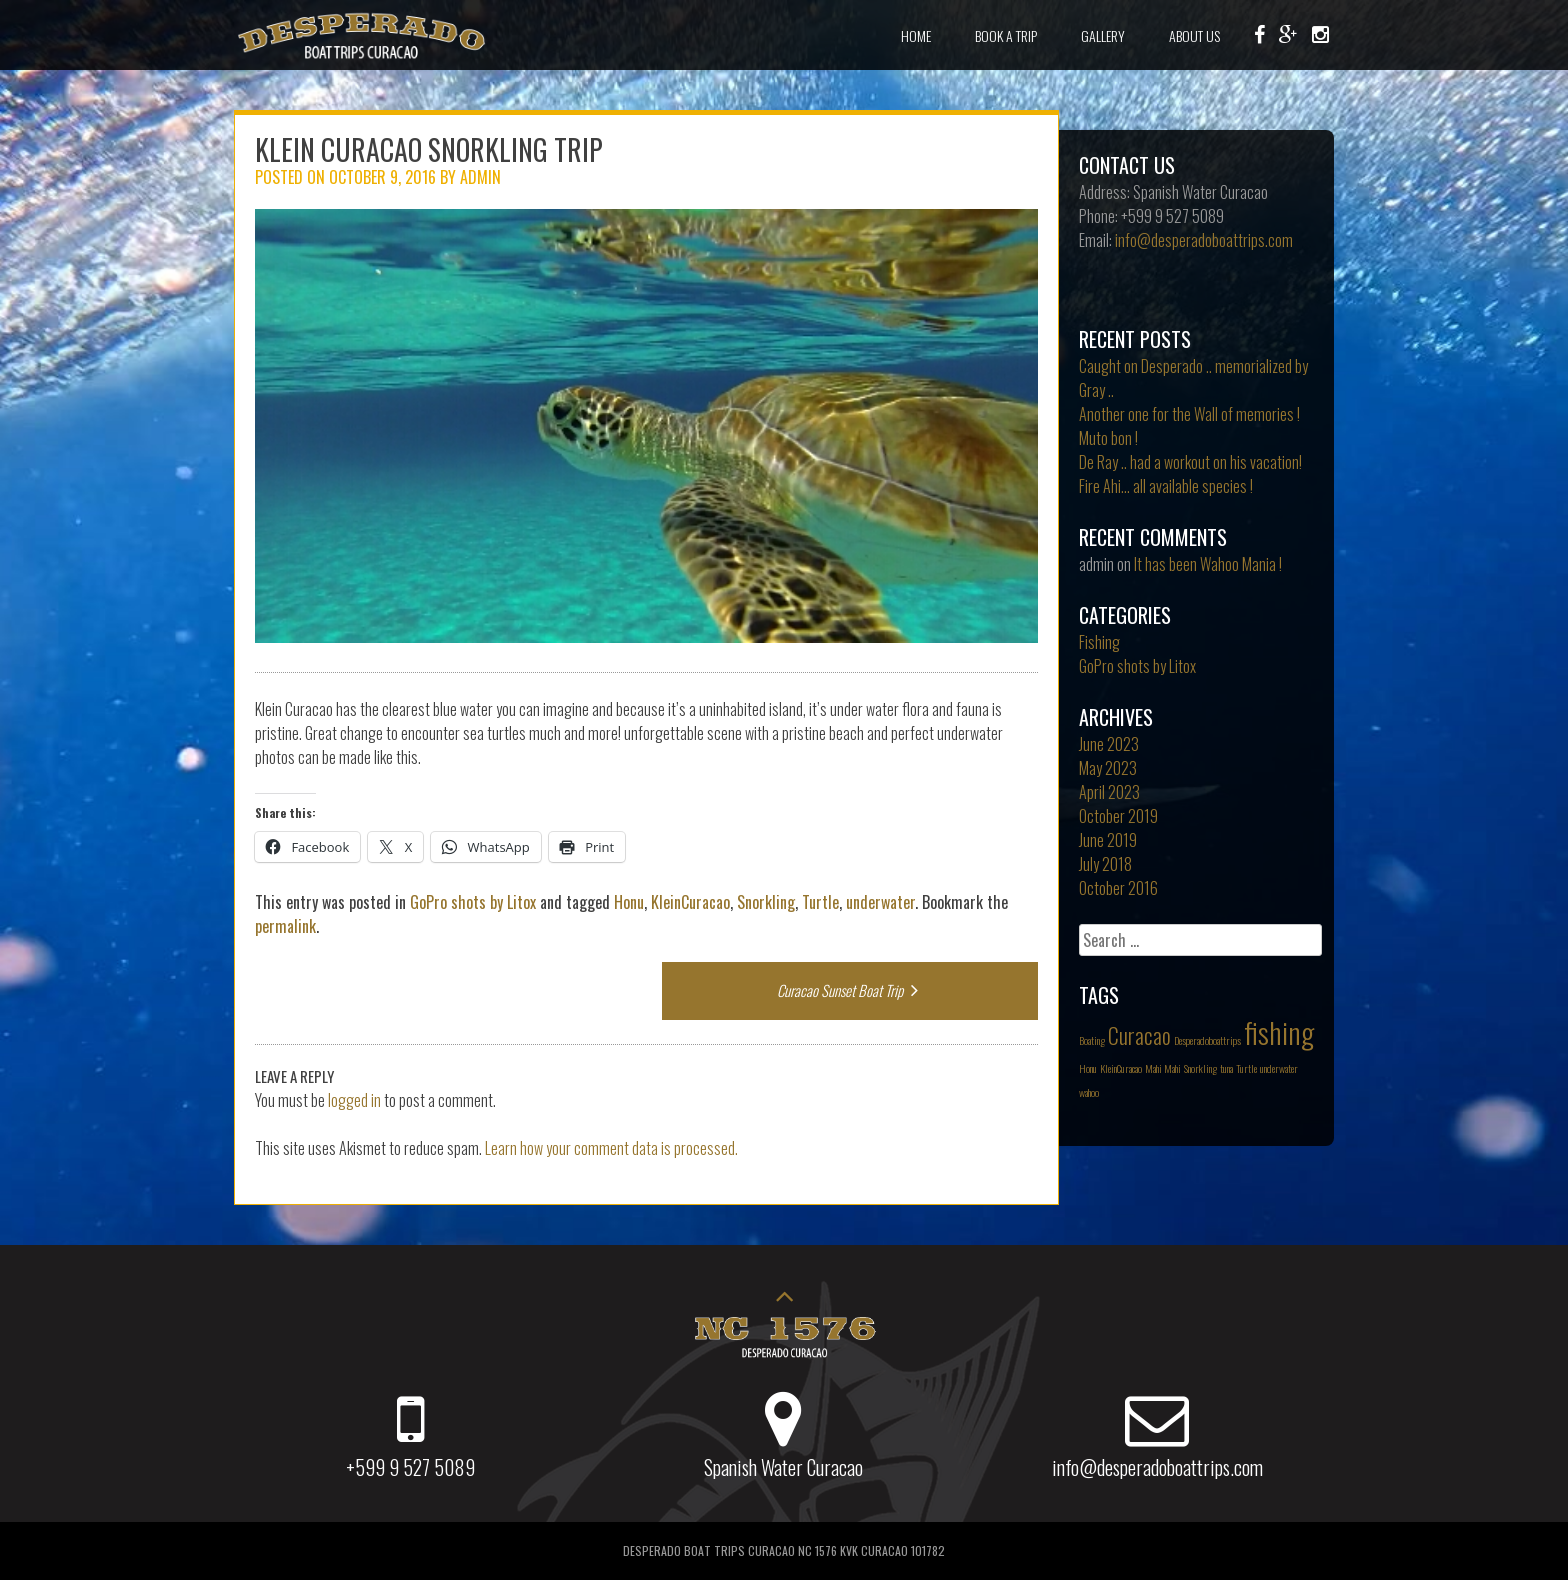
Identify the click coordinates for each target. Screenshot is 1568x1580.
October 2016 (1118, 888)
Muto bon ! (1108, 438)
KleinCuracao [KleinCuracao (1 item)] (1121, 1068)
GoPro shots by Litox (473, 902)
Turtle (820, 902)
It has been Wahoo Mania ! (1208, 564)
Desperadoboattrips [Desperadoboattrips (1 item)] (1207, 1040)
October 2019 (1118, 816)
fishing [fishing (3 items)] (1279, 1031)
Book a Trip (1006, 35)
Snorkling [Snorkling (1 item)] (1200, 1068)
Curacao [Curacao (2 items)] (1139, 1035)
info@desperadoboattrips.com (1204, 240)
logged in (354, 1100)
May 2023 (1108, 768)
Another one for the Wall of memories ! (1189, 414)
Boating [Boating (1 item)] (1092, 1040)
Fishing (1099, 642)
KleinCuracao (690, 902)
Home (916, 35)
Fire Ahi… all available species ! (1166, 486)
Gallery (1103, 35)
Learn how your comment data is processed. (611, 1148)
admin (480, 177)
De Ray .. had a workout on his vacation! (1190, 462)
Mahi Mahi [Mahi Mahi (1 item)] (1163, 1068)
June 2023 (1109, 744)
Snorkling (766, 902)
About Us (1194, 35)
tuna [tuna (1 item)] (1226, 1068)
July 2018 (1105, 864)
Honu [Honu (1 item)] (1088, 1068)
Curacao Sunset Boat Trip (850, 990)
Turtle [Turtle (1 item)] (1246, 1068)
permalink (285, 926)
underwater (880, 902)
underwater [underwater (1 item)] (1279, 1068)
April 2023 (1109, 792)
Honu (629, 902)
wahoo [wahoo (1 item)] (1089, 1092)
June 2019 (1108, 840)
